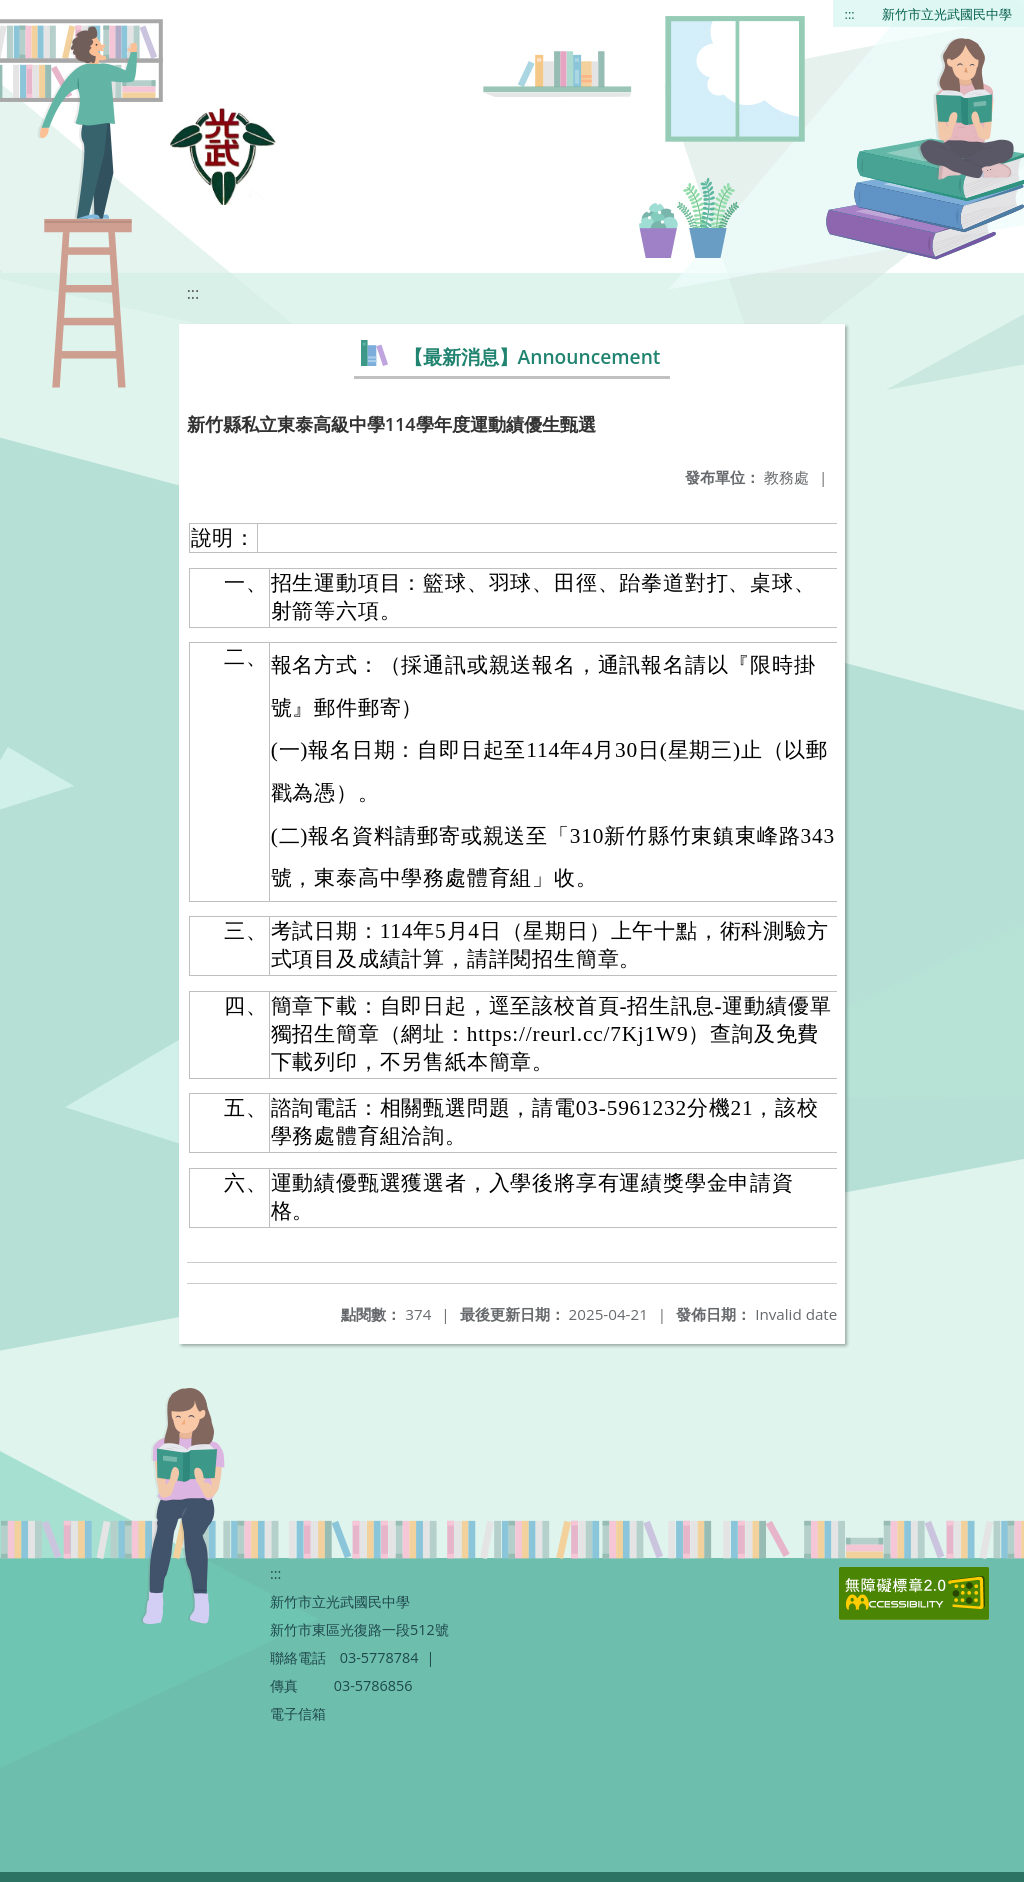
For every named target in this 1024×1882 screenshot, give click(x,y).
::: (850, 14)
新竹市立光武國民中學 (947, 14)
